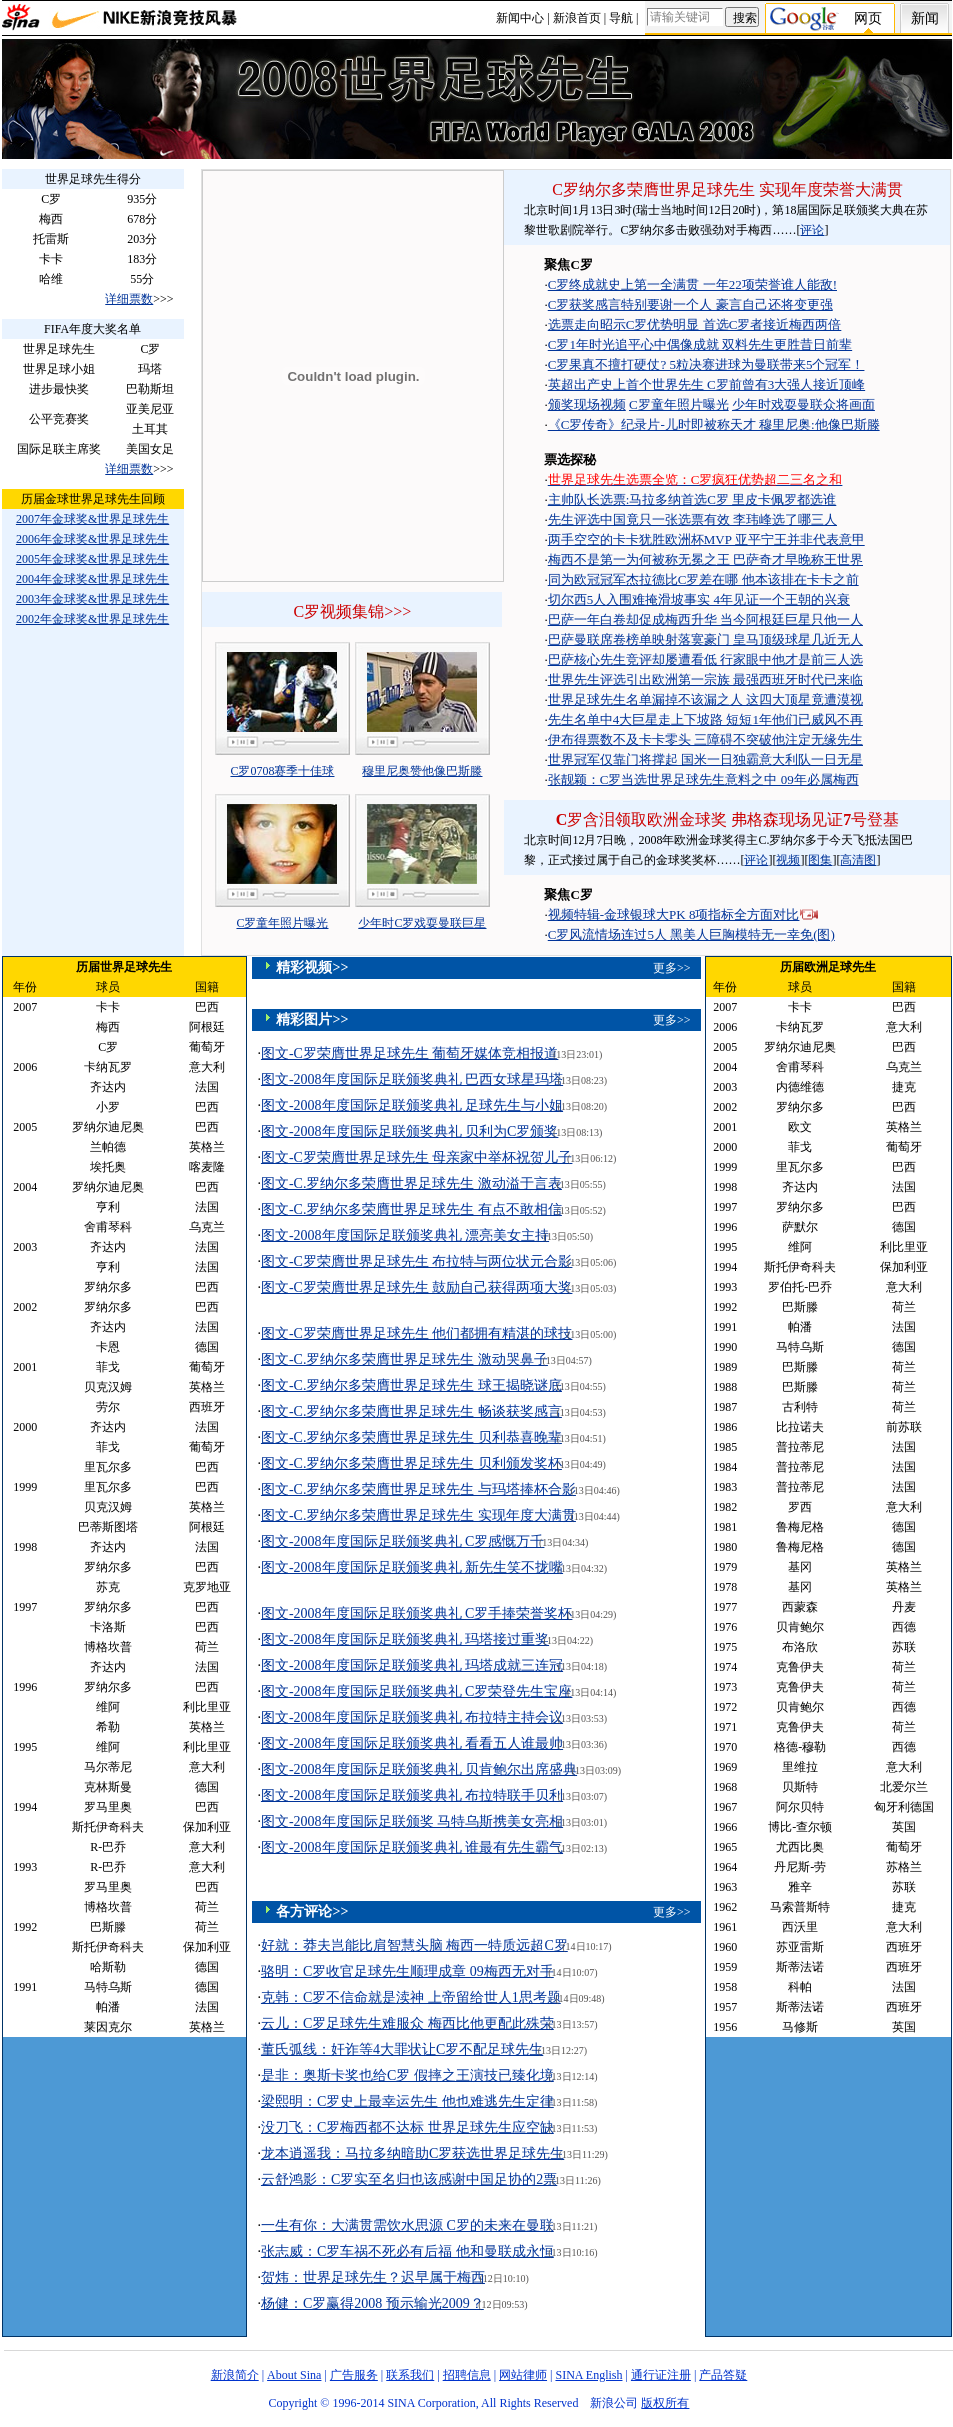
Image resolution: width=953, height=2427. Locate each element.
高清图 (858, 860)
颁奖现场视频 (587, 404)
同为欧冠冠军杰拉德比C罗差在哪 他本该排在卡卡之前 (703, 579)
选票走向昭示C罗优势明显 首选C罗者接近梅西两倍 (695, 324)
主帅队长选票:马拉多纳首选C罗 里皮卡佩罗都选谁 (692, 499)
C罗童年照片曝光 (282, 923)
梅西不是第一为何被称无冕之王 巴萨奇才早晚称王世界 (705, 559)
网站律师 (523, 2375)
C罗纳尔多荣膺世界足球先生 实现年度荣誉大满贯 (727, 189)
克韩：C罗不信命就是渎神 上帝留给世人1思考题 (411, 1997)
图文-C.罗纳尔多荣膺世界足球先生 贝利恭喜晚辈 (411, 1437)
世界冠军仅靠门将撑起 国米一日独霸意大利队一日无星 (705, 759)
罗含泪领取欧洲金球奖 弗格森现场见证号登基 (728, 819)
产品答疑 (723, 2375)
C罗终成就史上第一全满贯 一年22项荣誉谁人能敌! (692, 284)
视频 (788, 860)
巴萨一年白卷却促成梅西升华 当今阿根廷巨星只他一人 (705, 619)
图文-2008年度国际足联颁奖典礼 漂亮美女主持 (405, 1235)
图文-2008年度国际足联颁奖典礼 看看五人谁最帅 (412, 1743)
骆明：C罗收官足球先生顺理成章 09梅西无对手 (407, 1971)
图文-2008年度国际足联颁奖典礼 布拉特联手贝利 (412, 1795)
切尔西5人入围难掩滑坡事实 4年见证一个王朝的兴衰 (699, 599)
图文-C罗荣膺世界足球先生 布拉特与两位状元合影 (417, 1261)
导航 (621, 18)
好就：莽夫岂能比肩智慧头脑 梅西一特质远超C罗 (414, 1945)
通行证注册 (661, 2375)
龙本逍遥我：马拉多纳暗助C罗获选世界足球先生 (412, 2153)
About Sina (294, 2375)
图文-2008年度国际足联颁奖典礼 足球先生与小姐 (412, 1105)
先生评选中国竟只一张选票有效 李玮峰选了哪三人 (692, 519)
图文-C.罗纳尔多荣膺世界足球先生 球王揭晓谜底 (411, 1385)
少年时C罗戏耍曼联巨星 (422, 923)
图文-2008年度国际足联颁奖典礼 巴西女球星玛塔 (412, 1079)
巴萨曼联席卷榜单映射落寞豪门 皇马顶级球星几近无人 (705, 639)
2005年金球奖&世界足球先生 (92, 559)
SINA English (588, 2375)
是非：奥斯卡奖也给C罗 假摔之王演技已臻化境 (407, 2075)
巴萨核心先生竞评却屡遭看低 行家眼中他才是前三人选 (705, 659)
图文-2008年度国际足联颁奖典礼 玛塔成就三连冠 (412, 1665)
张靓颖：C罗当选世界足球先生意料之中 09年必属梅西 (703, 779)
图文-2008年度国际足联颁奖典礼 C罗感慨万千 (403, 1541)
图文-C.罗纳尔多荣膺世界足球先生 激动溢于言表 (411, 1183)
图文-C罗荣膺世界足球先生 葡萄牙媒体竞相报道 (410, 1053)
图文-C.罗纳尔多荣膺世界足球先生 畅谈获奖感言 (411, 1411)
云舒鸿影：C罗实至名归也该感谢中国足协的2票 (409, 2179)
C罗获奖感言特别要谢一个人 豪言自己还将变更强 (690, 304)
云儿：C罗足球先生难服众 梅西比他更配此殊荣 (407, 2023)
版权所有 (665, 2403)
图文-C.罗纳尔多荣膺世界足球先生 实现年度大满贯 (418, 1515)
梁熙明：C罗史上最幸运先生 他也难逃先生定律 (407, 2101)
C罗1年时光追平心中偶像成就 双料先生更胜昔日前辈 (700, 344)
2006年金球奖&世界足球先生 (92, 539)
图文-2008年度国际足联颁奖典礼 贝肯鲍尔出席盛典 (419, 1769)
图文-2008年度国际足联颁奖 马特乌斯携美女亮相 (412, 1821)
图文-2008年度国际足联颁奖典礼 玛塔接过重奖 (405, 1639)
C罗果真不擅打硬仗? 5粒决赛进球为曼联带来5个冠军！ (706, 364)
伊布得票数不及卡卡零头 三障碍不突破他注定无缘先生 (705, 739)
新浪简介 (235, 2375)
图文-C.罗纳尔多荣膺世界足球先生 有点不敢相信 (411, 1209)
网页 (868, 18)
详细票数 (129, 299)
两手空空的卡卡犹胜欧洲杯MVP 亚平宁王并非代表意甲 (706, 539)
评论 (812, 230)
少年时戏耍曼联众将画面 (803, 404)
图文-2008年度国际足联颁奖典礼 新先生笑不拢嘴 (412, 1567)
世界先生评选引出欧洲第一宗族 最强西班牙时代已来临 (705, 679)
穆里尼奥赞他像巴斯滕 (422, 771)
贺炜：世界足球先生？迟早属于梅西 (373, 2277)
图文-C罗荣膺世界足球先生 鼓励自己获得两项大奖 (417, 1287)
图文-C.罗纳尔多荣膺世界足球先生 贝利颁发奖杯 (411, 1463)
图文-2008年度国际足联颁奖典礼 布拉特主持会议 (412, 1717)
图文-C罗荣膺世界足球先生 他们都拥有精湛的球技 (417, 1333)
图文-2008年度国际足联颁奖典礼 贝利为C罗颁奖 (410, 1131)
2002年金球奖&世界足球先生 (92, 619)
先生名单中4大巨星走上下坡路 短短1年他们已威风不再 (705, 719)
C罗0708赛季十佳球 (282, 771)
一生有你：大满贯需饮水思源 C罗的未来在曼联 (407, 2225)
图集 (820, 860)
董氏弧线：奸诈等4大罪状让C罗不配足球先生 (402, 2049)
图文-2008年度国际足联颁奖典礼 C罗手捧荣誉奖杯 (417, 1613)
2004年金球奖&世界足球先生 (92, 579)
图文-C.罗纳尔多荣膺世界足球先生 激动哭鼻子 (404, 1359)
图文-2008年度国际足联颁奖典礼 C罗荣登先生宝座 (417, 1691)
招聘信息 (467, 2375)
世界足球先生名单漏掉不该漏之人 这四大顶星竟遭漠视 (705, 699)
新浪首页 (577, 18)
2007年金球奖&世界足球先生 (92, 519)
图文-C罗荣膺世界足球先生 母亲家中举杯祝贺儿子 (417, 1157)
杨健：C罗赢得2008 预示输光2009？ (372, 2303)
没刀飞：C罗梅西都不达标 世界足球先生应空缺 (407, 2127)
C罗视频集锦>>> (353, 611)
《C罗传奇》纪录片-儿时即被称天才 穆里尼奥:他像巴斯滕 (714, 424)
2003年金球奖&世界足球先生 (92, 599)
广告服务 (354, 2375)
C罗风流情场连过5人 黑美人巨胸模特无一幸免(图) (691, 934)
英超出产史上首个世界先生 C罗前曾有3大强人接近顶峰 (706, 384)
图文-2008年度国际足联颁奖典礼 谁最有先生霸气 (412, 1847)
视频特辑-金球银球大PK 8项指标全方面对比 (674, 914)
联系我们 (410, 2375)
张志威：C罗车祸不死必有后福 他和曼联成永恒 (407, 2251)
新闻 (925, 18)
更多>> (672, 968)
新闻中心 (520, 18)
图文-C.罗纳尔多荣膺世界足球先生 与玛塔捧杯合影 (418, 1489)
